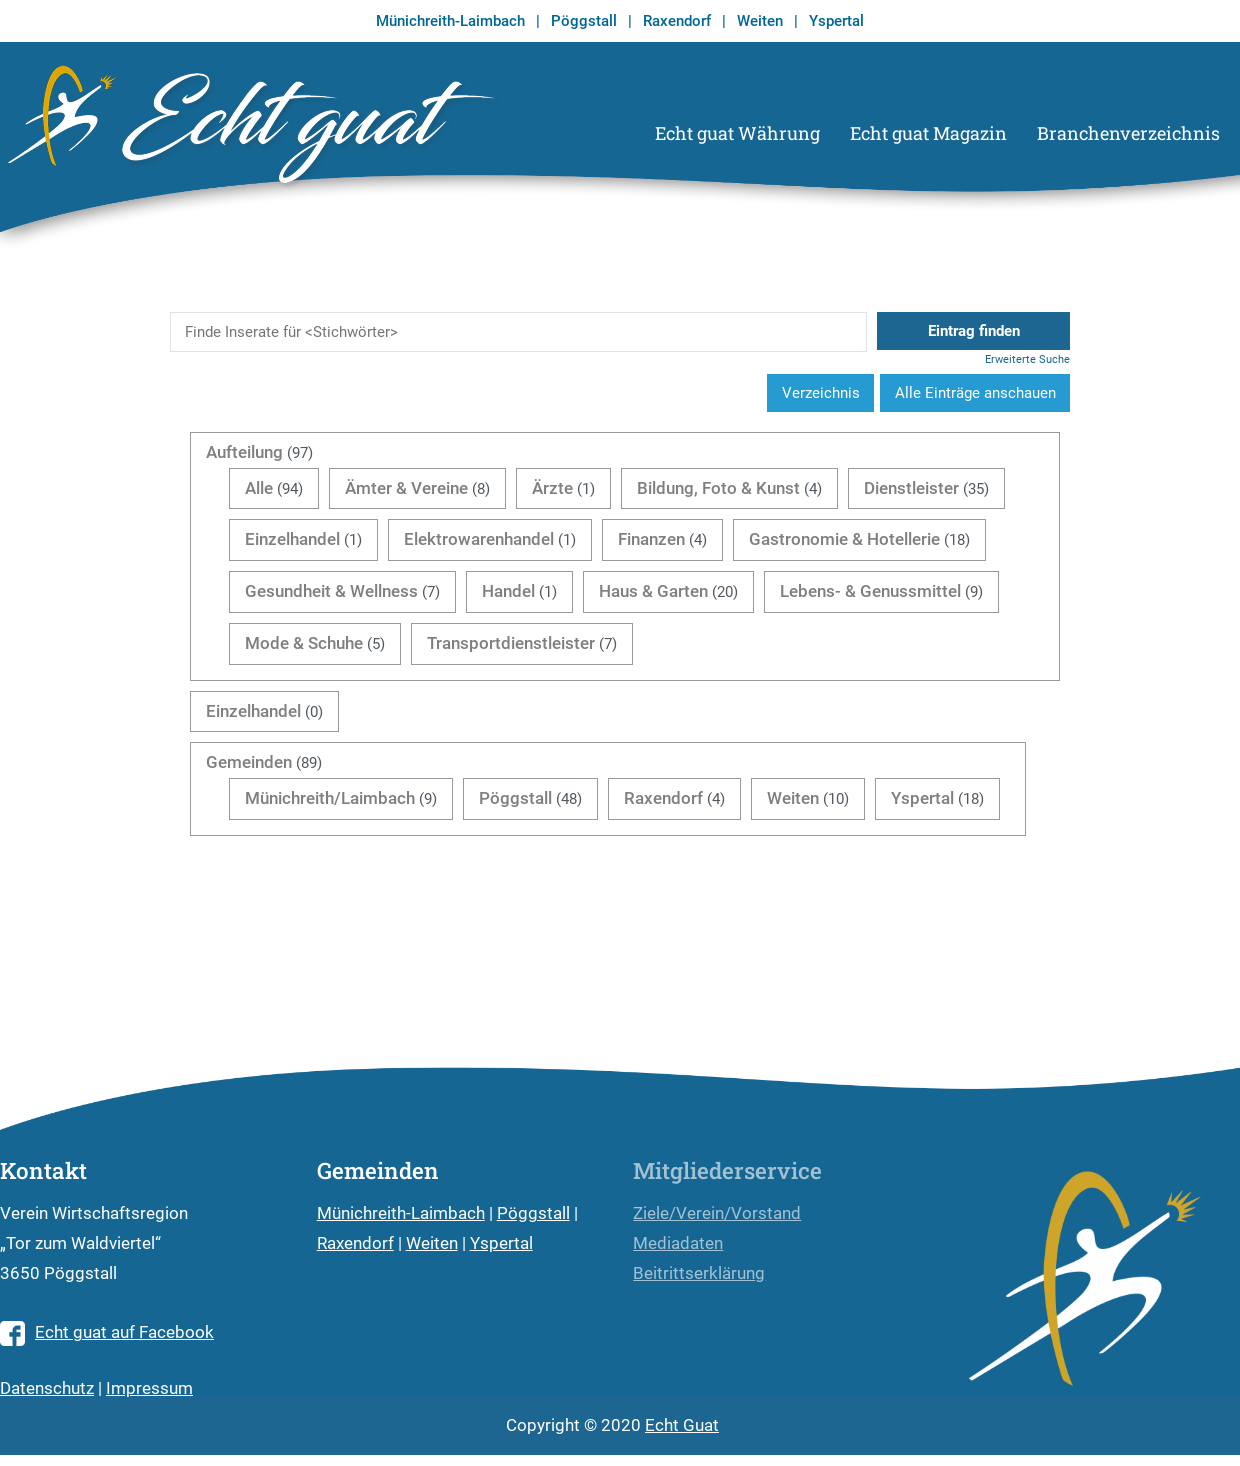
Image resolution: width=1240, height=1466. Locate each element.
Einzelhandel (292, 539)
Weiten (760, 21)
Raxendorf (677, 21)
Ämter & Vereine (406, 488)
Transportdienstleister (511, 643)
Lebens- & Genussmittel (870, 591)
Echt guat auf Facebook (107, 1332)
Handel (508, 591)
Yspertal (836, 21)
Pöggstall (584, 21)
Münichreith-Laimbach (450, 21)
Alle (259, 488)
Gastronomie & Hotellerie (844, 539)
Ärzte (552, 488)
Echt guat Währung (737, 133)
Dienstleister (911, 488)
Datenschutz (47, 1388)
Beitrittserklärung (699, 1273)
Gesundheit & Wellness (331, 591)
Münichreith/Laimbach (330, 798)
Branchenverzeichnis (1128, 133)
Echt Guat (682, 1425)
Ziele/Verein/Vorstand (717, 1213)
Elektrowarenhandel (479, 539)
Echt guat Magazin (928, 133)
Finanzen (651, 539)
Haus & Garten (653, 591)
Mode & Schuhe (304, 643)
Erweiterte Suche (1027, 359)
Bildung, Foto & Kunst (718, 488)
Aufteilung (244, 452)
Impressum (149, 1388)
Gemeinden (249, 762)
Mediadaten (678, 1243)
